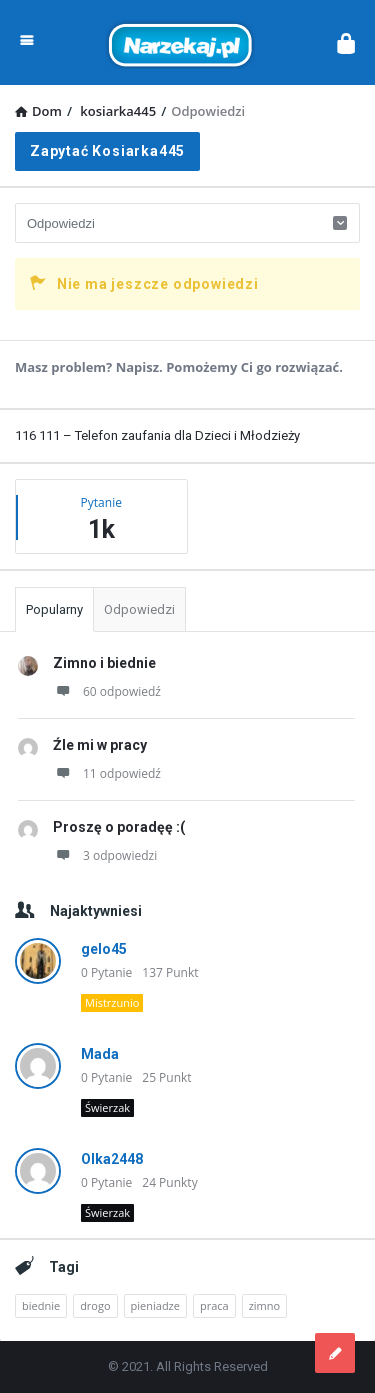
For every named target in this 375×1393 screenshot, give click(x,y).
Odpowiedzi (139, 609)
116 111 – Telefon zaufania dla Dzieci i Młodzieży (157, 435)
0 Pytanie (106, 972)
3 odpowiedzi (105, 855)
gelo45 (104, 949)
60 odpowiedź (107, 691)
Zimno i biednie (104, 663)
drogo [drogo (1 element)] (95, 1305)
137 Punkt (170, 972)
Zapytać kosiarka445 (107, 151)
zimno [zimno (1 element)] (264, 1305)
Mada (100, 1054)
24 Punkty (169, 1182)
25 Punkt (166, 1077)
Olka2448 (112, 1159)
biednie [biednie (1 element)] (41, 1305)
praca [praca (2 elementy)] (214, 1305)
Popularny (54, 609)
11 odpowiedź (107, 773)
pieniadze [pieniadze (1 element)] (155, 1305)
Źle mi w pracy (100, 745)
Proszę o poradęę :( (119, 827)
